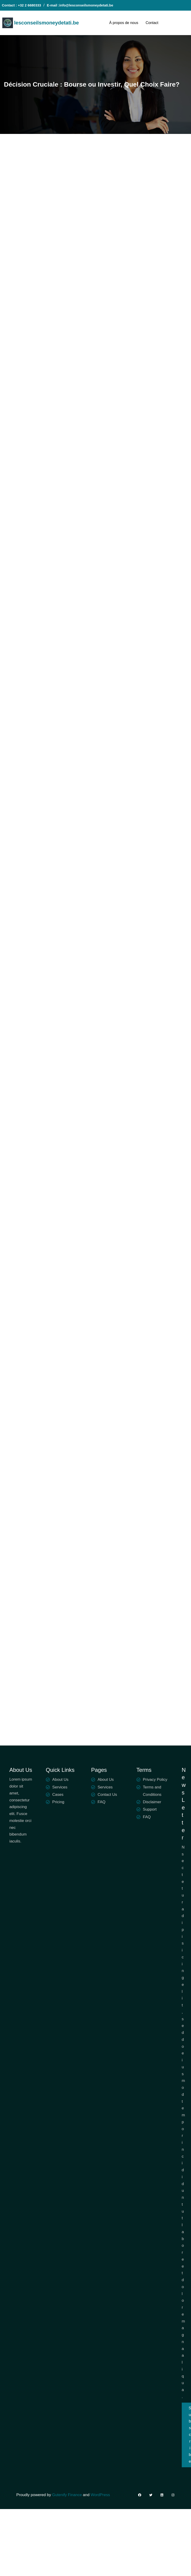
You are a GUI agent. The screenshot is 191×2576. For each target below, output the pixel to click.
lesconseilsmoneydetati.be (46, 23)
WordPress (100, 2495)
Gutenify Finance (67, 2495)
